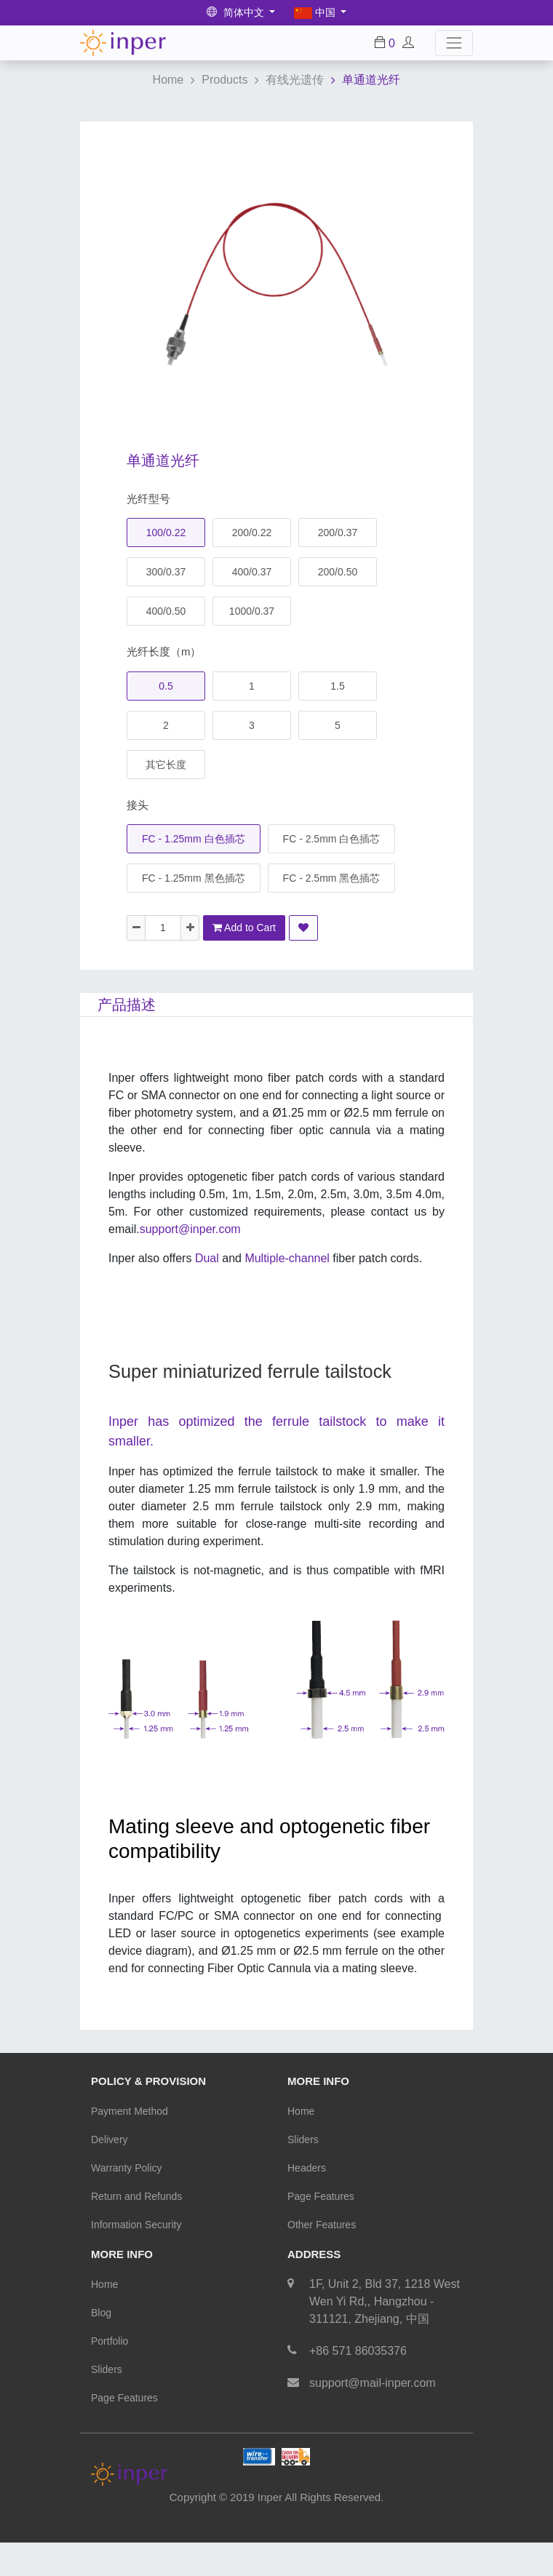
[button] (303, 928)
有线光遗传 (295, 79)
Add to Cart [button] (244, 927)
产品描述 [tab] (127, 1005)
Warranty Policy (126, 2168)
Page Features (320, 2196)
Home (168, 79)
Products (224, 79)
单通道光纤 (371, 79)
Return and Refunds (136, 2196)
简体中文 (237, 12)
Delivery (109, 2139)
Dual (207, 1258)
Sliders (303, 2139)
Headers (306, 2168)
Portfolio (109, 2341)
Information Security (136, 2224)
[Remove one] (136, 928)
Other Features (321, 2224)
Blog (101, 2312)
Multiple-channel (333, 1258)
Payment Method (129, 2111)
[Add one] (189, 928)
